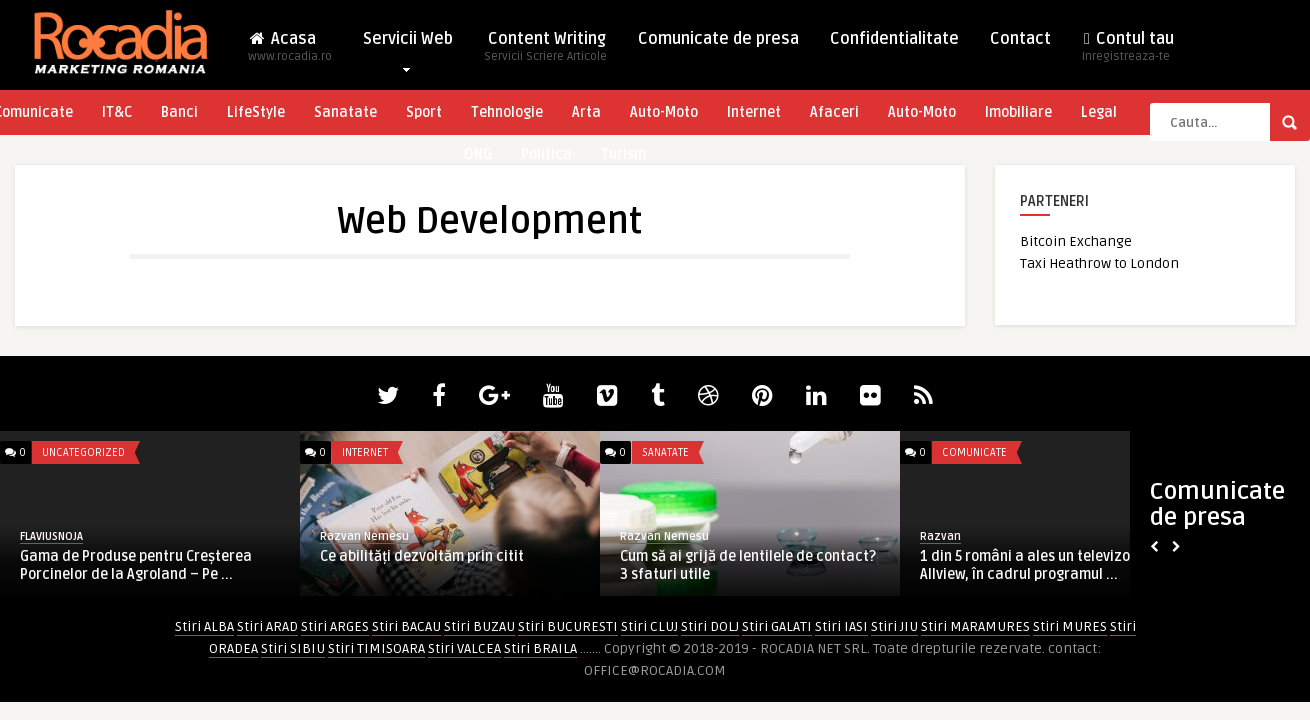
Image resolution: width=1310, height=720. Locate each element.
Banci (179, 112)
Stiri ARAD (267, 626)
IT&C (117, 112)
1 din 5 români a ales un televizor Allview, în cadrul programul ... (1028, 565)
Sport (424, 112)
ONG (478, 154)
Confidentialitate (894, 39)
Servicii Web (408, 43)
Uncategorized (83, 452)
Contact (1020, 39)
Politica (546, 154)
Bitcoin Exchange (1076, 241)
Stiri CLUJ (649, 626)
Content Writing (545, 52)
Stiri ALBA (204, 626)
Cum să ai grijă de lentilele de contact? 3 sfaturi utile (748, 565)
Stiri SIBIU (293, 648)
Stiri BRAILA (540, 648)
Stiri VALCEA (464, 648)
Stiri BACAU (406, 626)
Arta (586, 112)
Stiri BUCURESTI (568, 626)
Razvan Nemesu (364, 536)
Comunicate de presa (718, 39)
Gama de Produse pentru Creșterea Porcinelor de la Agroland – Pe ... (136, 565)
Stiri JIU (894, 626)
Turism (623, 154)
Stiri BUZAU (479, 626)
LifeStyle (256, 112)
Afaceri (834, 112)
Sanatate (345, 112)
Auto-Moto (664, 112)
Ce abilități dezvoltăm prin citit (422, 556)
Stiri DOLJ (710, 626)
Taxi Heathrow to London (1099, 263)
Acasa (290, 52)
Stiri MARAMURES (975, 626)
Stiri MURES (1070, 626)
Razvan (940, 536)
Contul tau (1128, 52)
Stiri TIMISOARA (376, 648)
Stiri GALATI (777, 626)
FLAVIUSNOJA (51, 536)
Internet (754, 112)
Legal (1099, 112)
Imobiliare (1018, 112)
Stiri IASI (841, 626)
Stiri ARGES (335, 626)
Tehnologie (507, 112)
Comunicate (974, 452)
